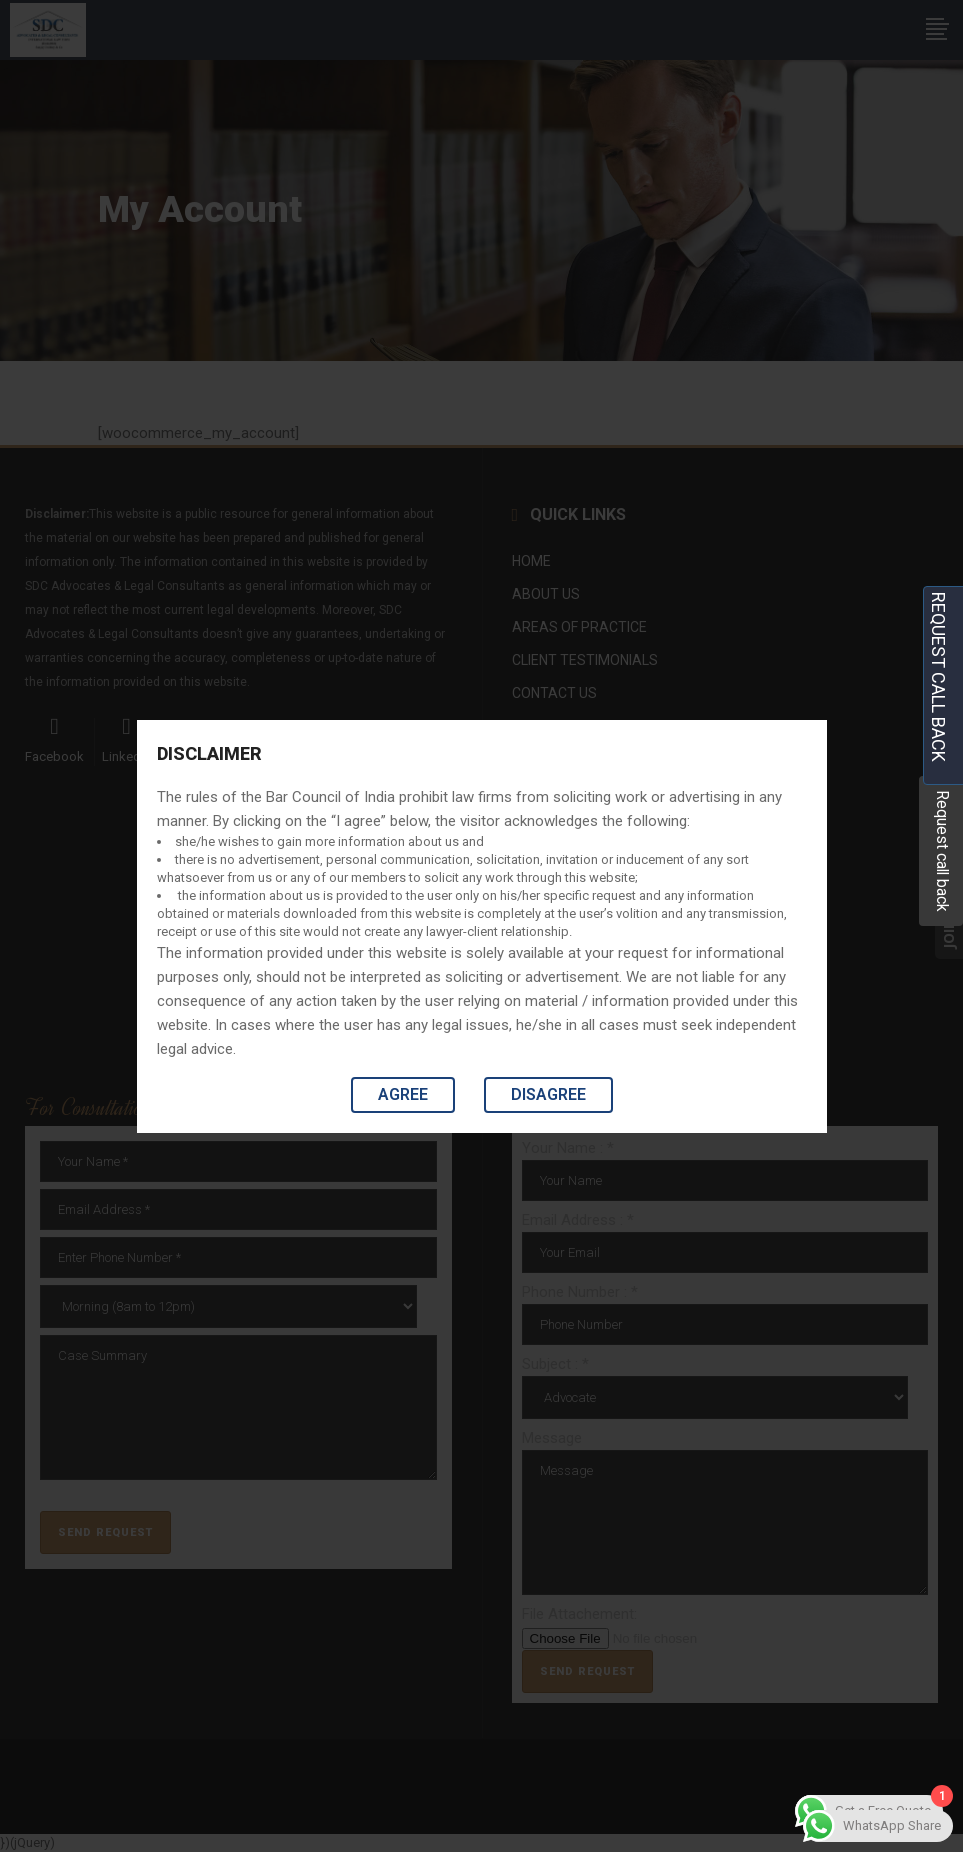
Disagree (548, 1094)
